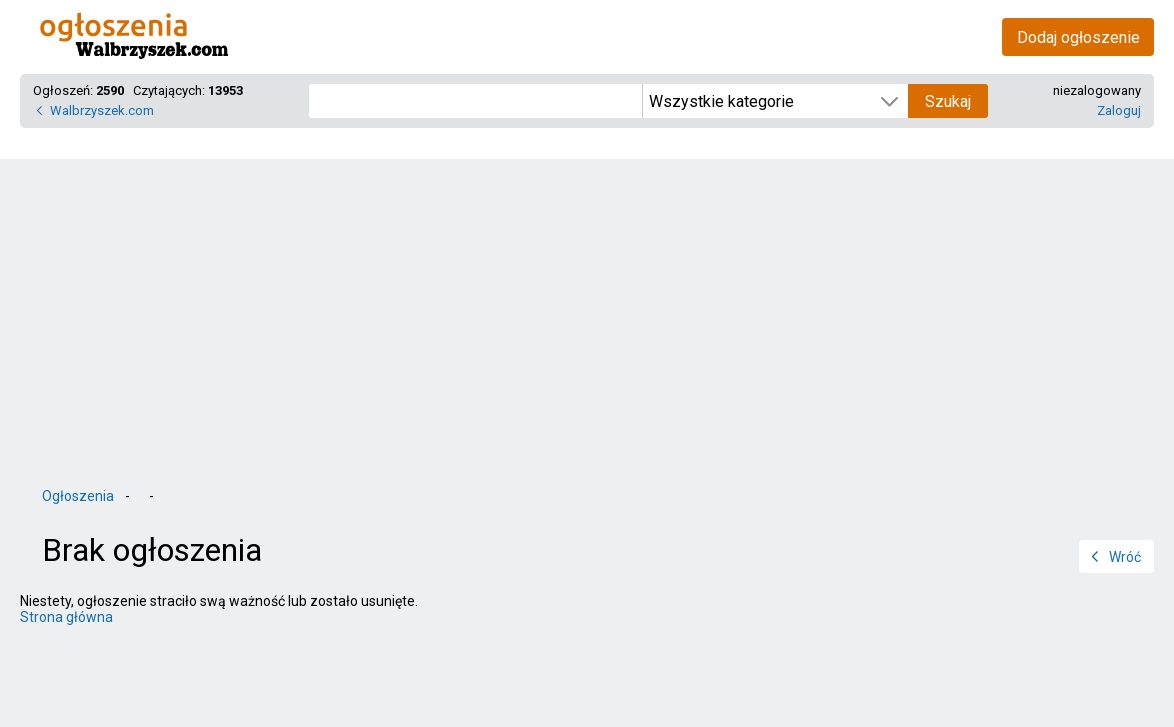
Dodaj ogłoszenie (1078, 37)
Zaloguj (1119, 110)
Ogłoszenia (78, 496)
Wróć (1125, 557)
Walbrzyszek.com (102, 110)
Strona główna (66, 617)
